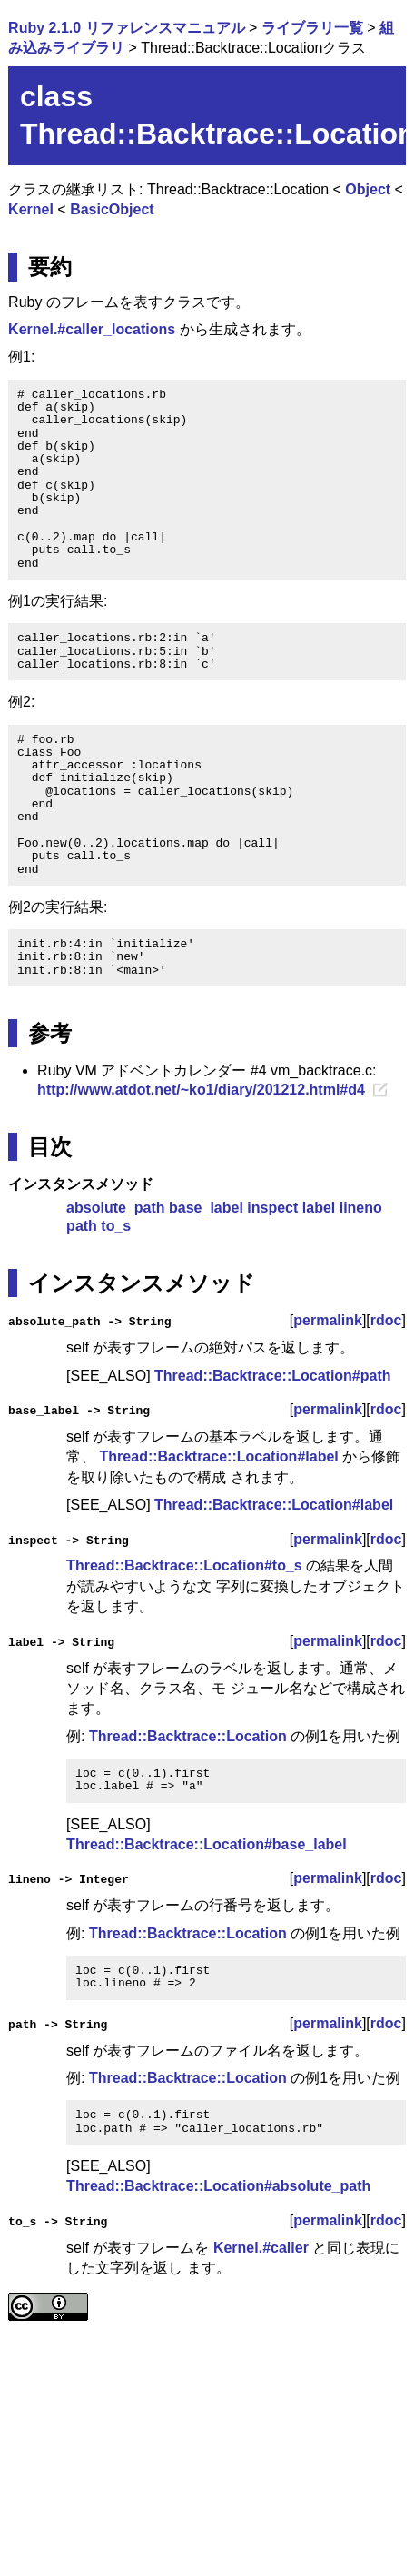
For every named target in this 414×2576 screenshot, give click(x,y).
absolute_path (115, 1207)
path (81, 1226)
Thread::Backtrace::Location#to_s (184, 1565)
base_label (206, 1207)
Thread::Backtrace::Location (188, 1735)
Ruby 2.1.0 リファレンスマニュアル (126, 27)
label (318, 1207)
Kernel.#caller (261, 2246)
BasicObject (111, 209)
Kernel (31, 209)
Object (367, 189)
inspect (272, 1207)
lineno (361, 1207)
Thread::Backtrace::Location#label (219, 1456)
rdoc (386, 1320)
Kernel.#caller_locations (91, 329)
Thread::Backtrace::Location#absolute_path (218, 2186)
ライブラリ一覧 (312, 27)
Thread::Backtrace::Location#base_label (206, 1844)
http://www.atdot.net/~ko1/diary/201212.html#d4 (201, 1089)
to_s (116, 1226)
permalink (327, 1320)
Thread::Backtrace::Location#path (272, 1375)
